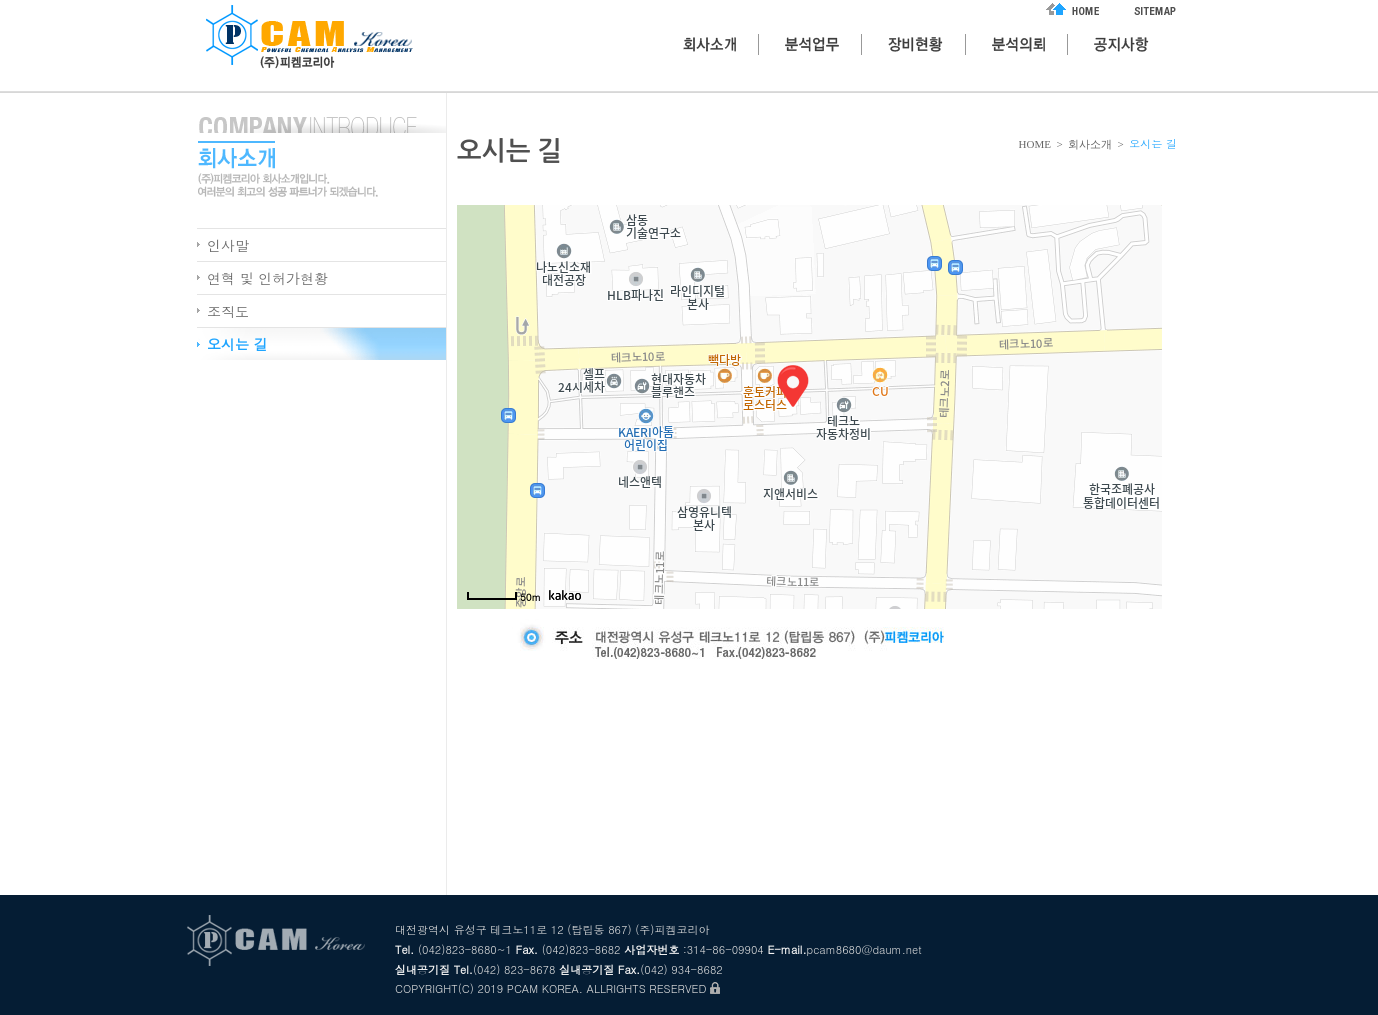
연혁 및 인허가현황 (267, 278)
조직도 (228, 311)
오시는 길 (237, 344)
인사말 (228, 245)
